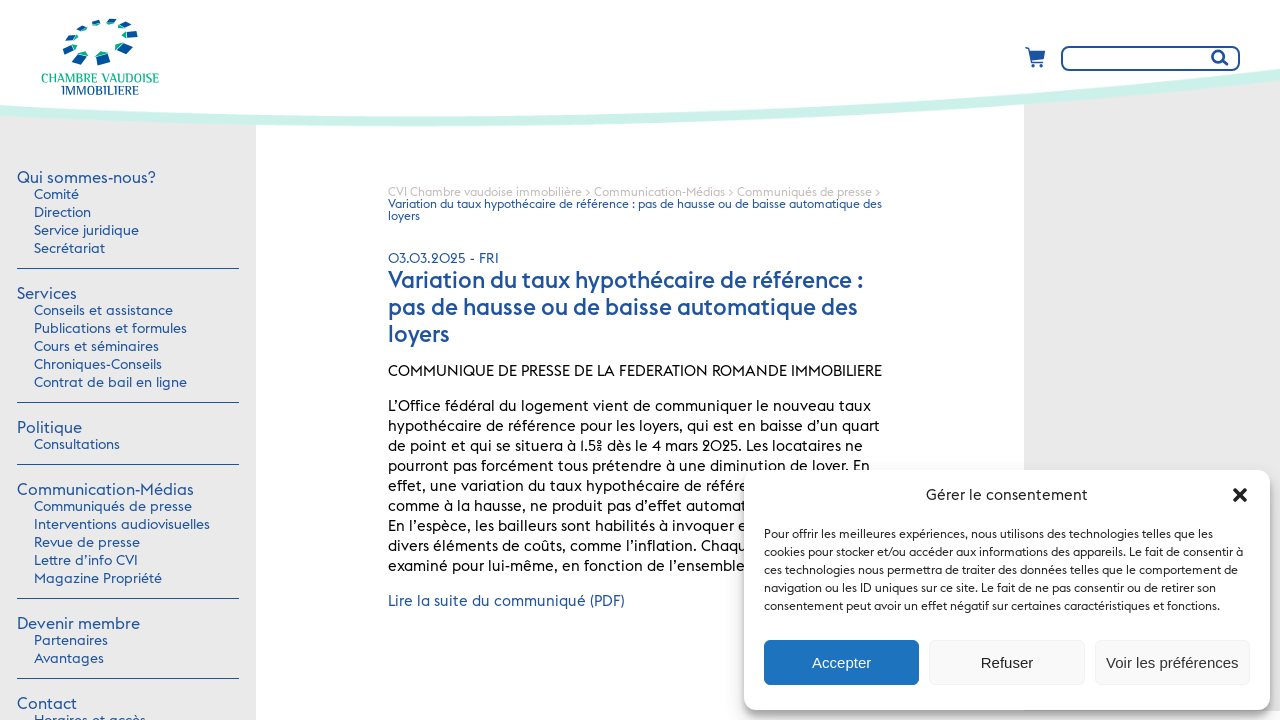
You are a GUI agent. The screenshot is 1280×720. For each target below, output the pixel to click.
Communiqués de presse (113, 507)
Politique (49, 428)
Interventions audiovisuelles (122, 525)
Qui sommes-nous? (86, 178)
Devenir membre (78, 624)
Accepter (841, 662)
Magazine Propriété (98, 579)
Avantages (69, 659)
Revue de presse (87, 543)
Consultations (77, 445)
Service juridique (86, 231)
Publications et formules (110, 329)
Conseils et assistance (103, 311)
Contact (47, 704)
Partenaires (71, 641)
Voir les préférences (1172, 662)
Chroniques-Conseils (98, 365)
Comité (56, 195)
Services (47, 294)
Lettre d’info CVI (86, 561)
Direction (62, 213)
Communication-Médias (105, 490)
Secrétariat (69, 249)
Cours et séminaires (96, 347)
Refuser (1007, 662)
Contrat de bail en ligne (110, 383)
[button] (1240, 495)
